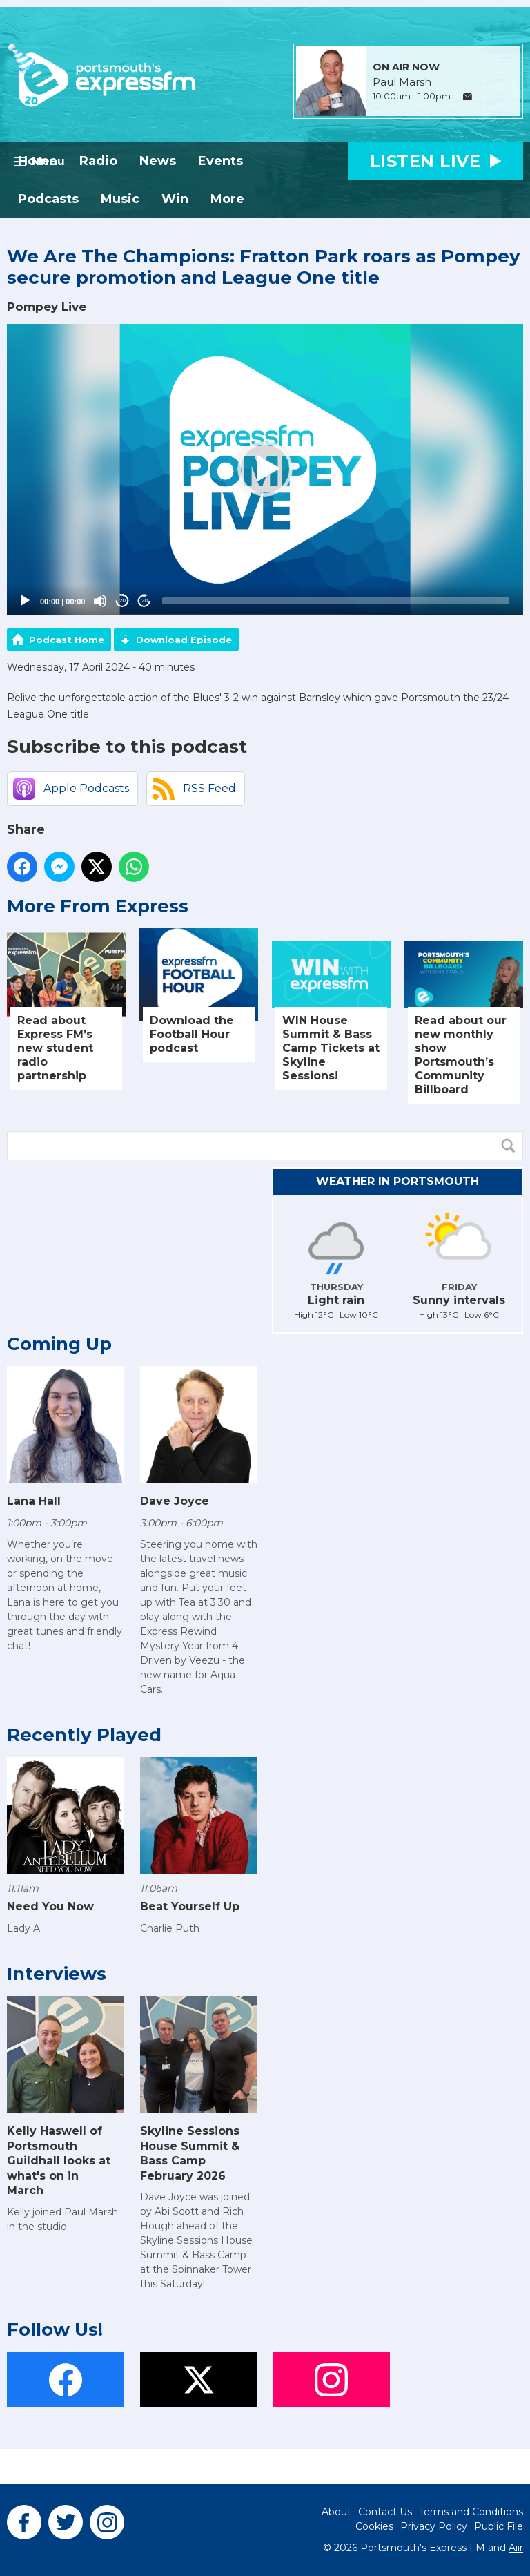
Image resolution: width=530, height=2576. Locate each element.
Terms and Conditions (471, 2512)
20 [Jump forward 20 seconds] (144, 600)
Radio (98, 161)
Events (220, 161)
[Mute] (100, 601)
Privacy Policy (433, 2526)
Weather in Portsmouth (397, 1181)
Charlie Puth (169, 1928)
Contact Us (385, 2512)
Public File (498, 2526)
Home (37, 161)
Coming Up (59, 1344)
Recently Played (84, 1735)
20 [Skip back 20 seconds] (122, 600)
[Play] (25, 601)
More (227, 198)
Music (120, 198)
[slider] (335, 600)
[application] (265, 469)
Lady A (23, 1928)
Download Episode (184, 639)
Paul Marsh (402, 82)
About (336, 2512)
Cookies (374, 2526)
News (157, 161)
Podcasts (48, 198)
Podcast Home (66, 639)
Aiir (516, 2547)
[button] (265, 469)
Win (174, 198)
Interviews (56, 1974)
